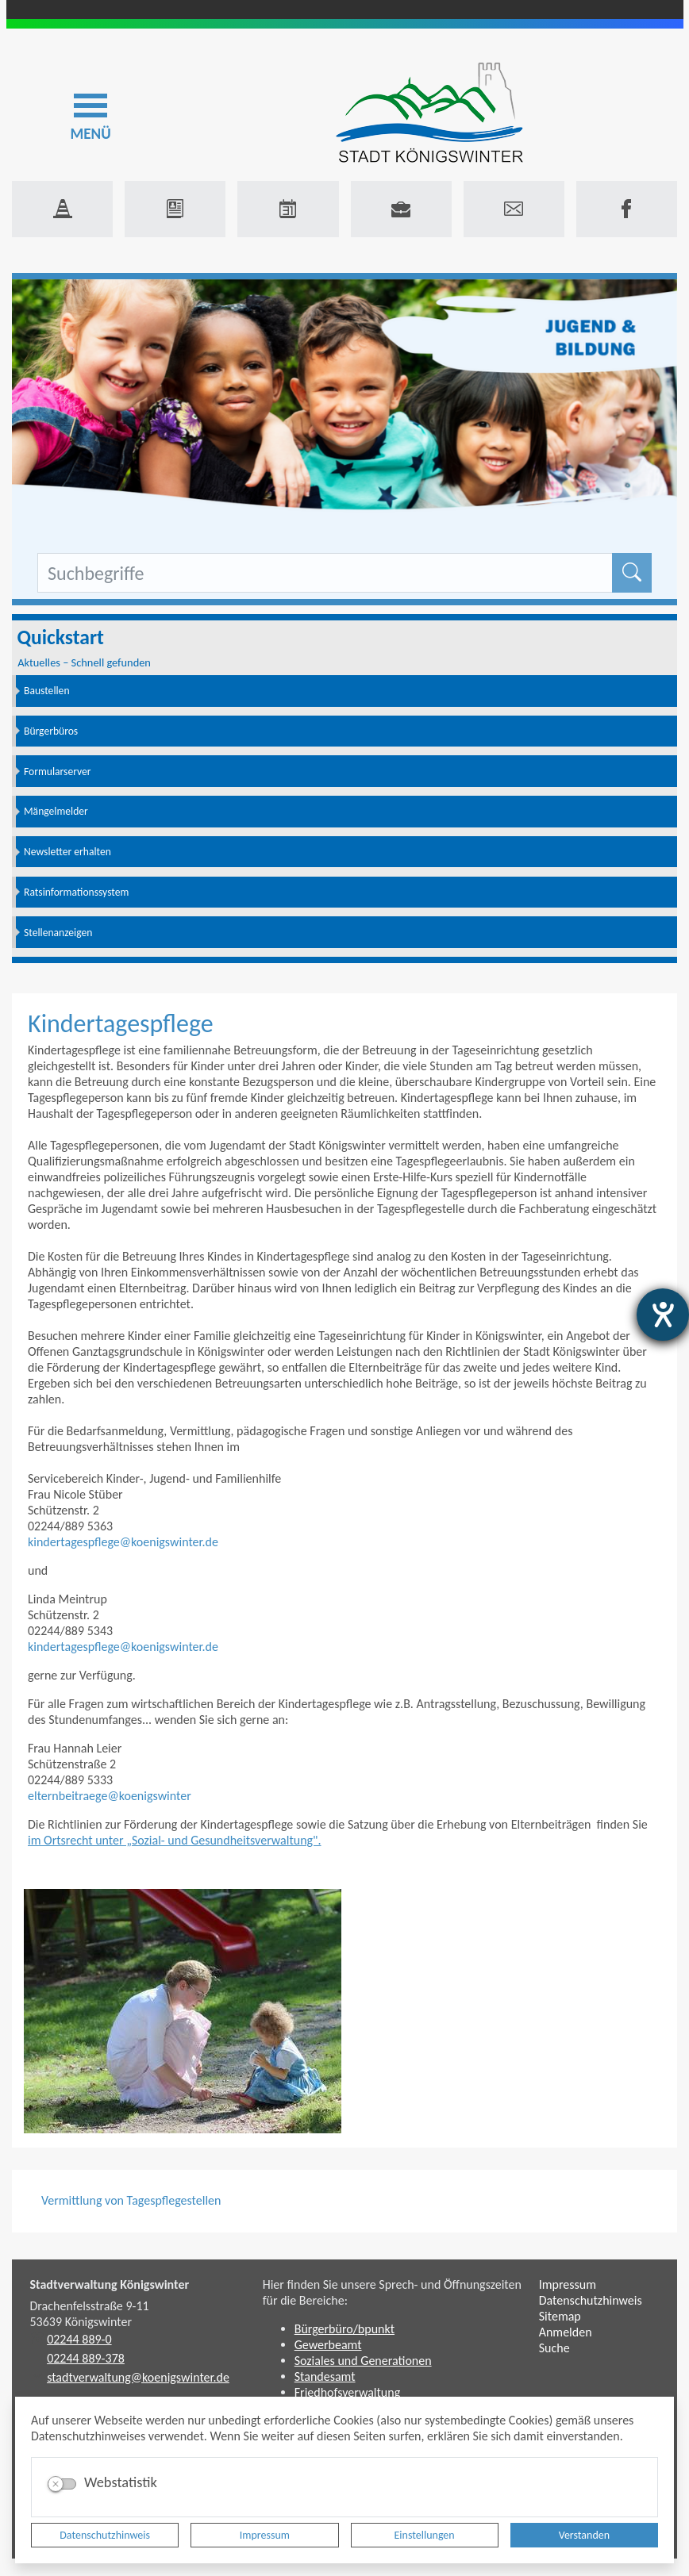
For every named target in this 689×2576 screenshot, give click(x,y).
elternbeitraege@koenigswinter (109, 1795)
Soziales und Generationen (363, 2360)
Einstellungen (425, 2535)
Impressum (265, 2535)
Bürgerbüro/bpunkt (344, 2328)
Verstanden (584, 2535)
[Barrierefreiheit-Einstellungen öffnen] (663, 1314)
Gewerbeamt (328, 2344)
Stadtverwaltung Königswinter (110, 2284)
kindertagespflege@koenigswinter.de (123, 1541)
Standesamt (325, 2376)
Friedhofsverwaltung (347, 2392)
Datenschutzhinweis (105, 2535)
